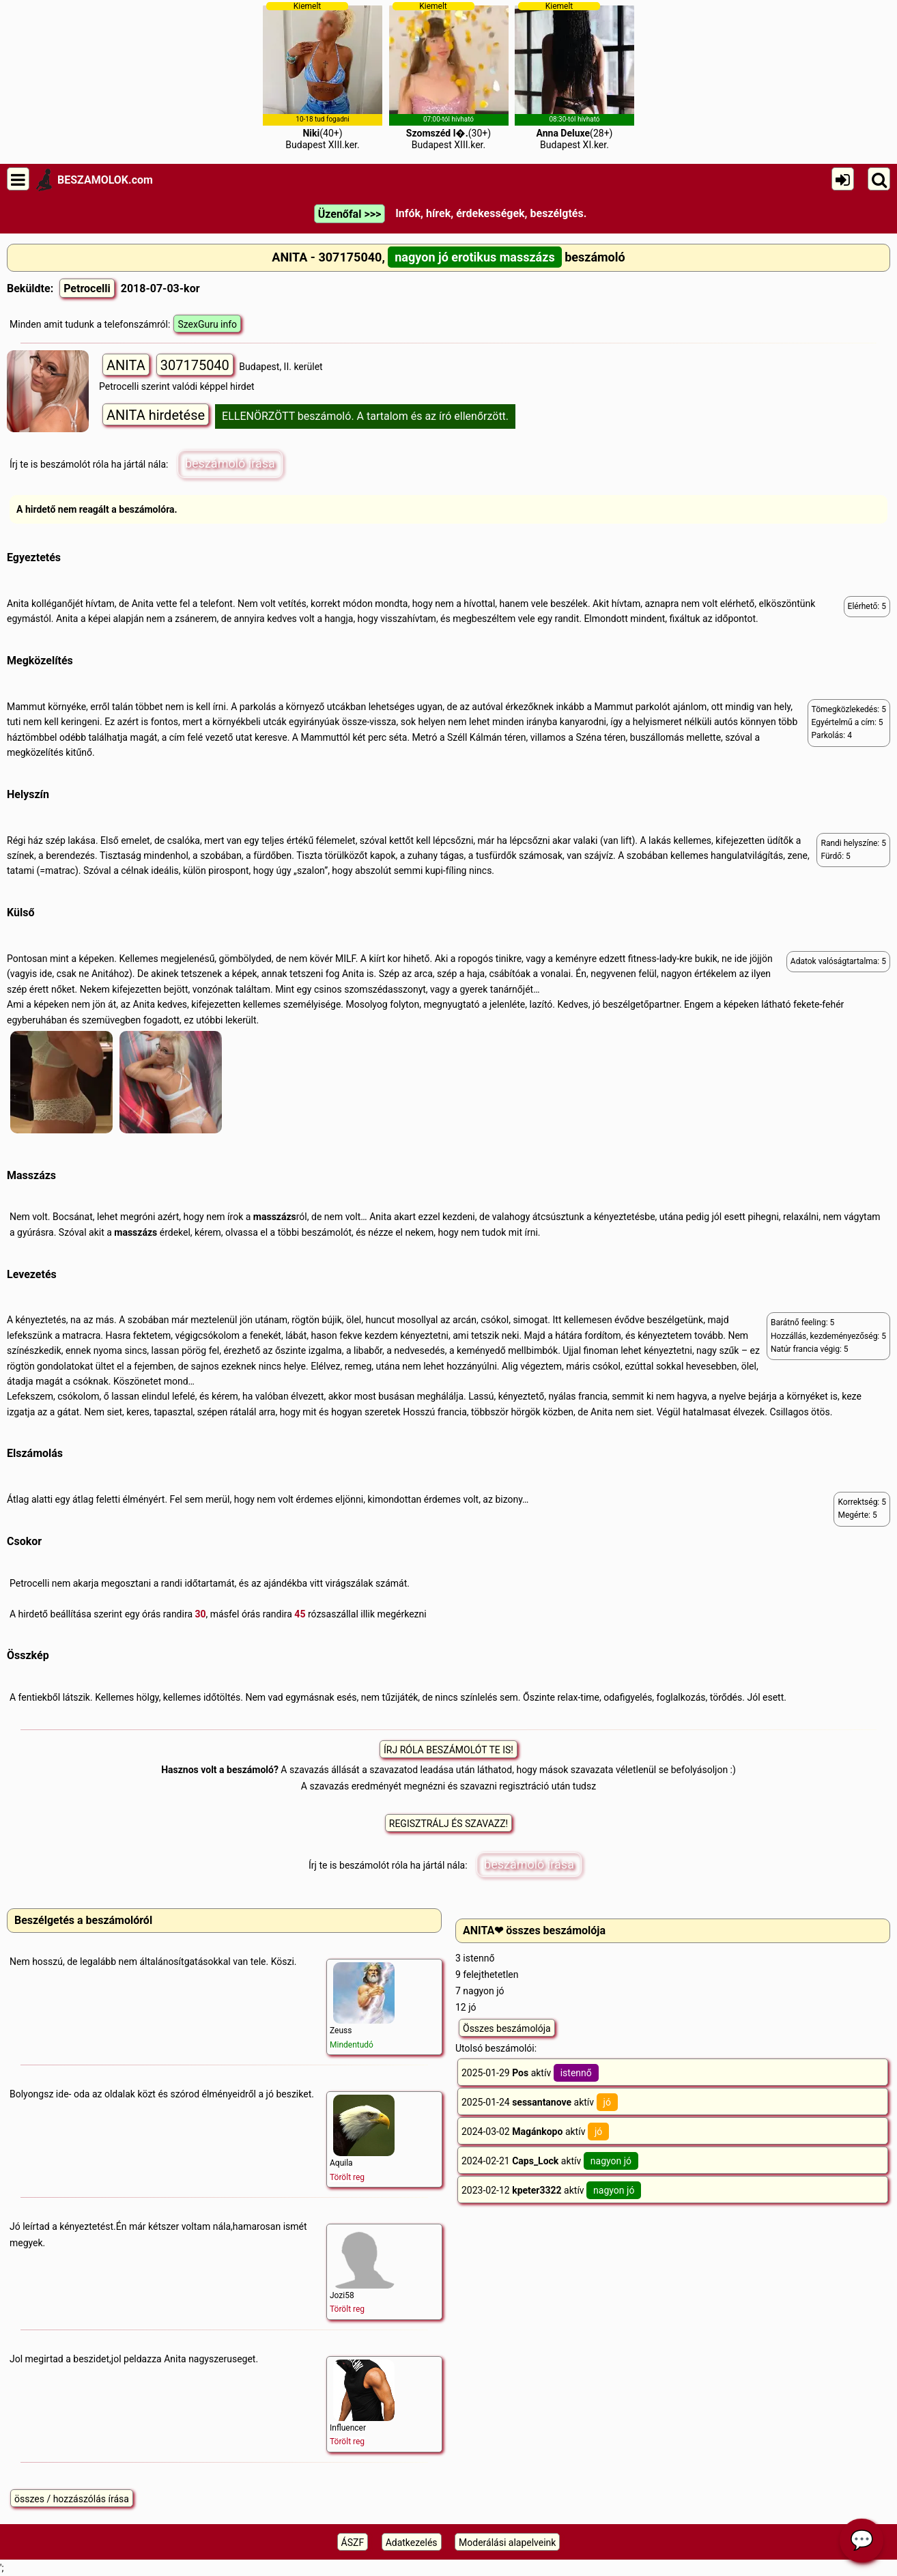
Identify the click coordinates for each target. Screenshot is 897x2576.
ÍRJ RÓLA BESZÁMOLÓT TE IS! (448, 1749)
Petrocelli (87, 288)
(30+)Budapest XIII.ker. (449, 75)
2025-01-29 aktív (530, 2073)
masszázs (274, 1216)
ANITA (125, 365)
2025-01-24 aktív (539, 2102)
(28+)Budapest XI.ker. (574, 75)
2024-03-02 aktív (535, 2131)
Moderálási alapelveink (507, 2542)
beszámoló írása (230, 463)
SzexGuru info (207, 324)
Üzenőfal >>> (349, 214)
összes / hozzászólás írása (71, 2498)
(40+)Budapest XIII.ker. (322, 75)
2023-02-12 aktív (551, 2190)
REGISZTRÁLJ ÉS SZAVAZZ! (448, 1823)
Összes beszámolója (507, 2028)
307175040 (194, 365)
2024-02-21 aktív (549, 2161)
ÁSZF (353, 2542)
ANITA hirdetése (155, 415)
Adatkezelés (412, 2542)
